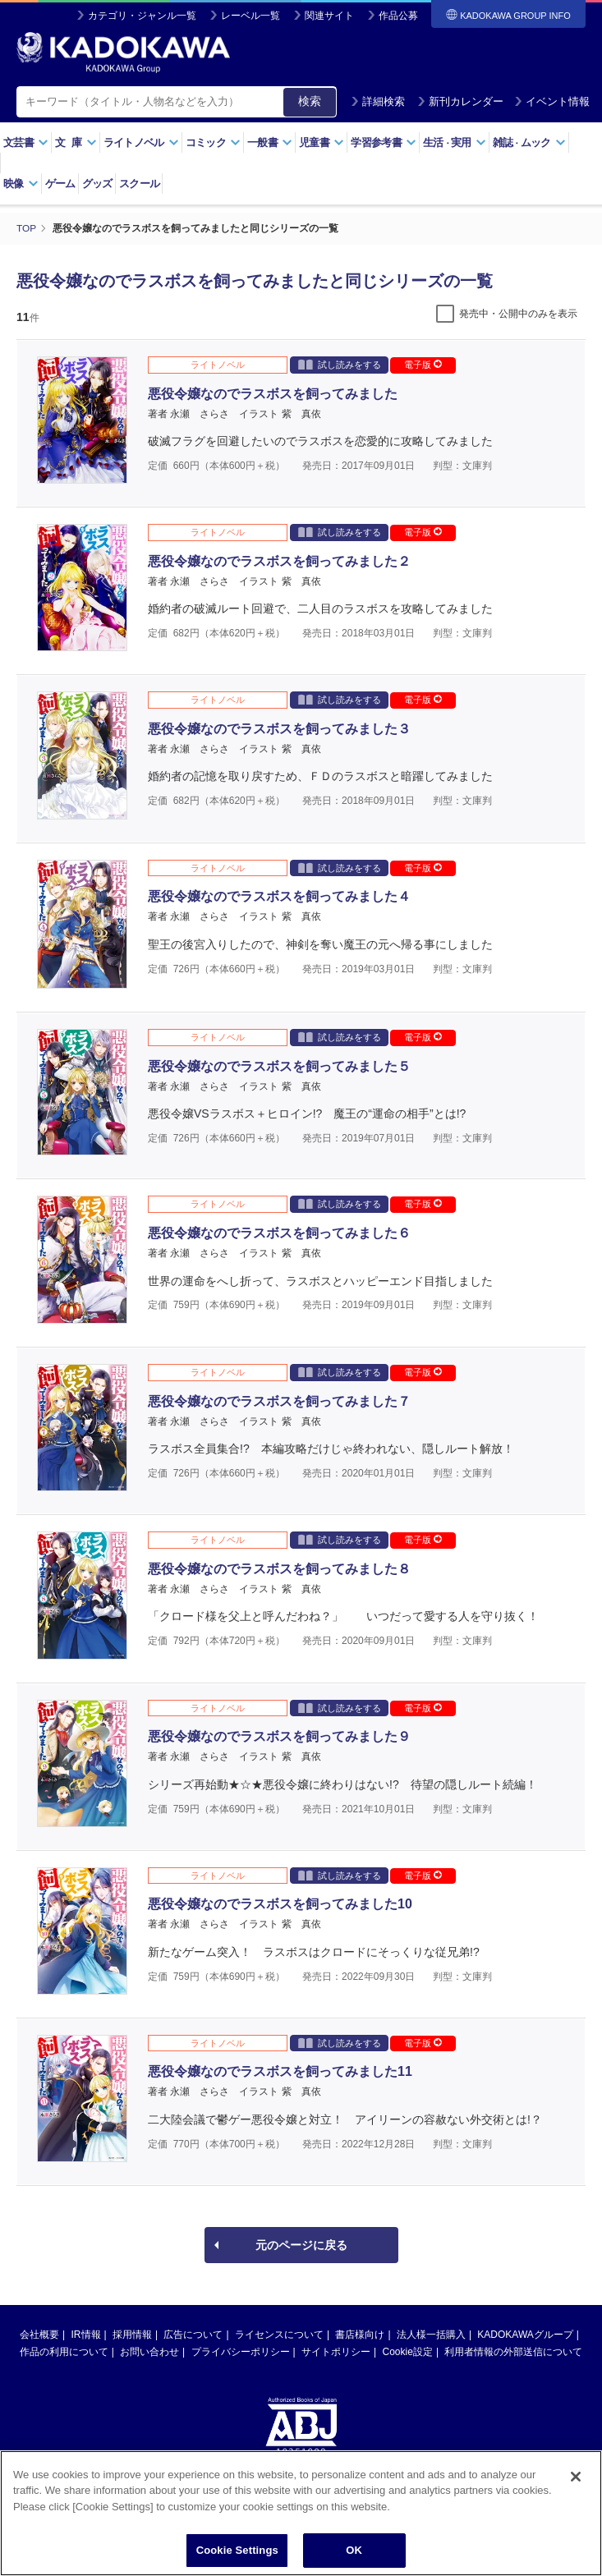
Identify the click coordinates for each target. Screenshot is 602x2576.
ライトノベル (141, 142)
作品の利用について (64, 2351)
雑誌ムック (529, 142)
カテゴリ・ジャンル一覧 (142, 15)
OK (354, 2552)
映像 (21, 183)
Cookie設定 (408, 2351)
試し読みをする (339, 363)
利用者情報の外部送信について (513, 2351)
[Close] (576, 2477)
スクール (139, 183)
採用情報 (132, 2334)
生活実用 (454, 142)
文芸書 (25, 142)
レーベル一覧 (250, 15)
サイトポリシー (335, 2351)
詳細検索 (378, 101)
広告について (193, 2334)
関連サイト (329, 15)
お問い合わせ (149, 2351)
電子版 (423, 364)
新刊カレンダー (460, 101)
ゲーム (60, 183)
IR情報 (86, 2334)
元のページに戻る (301, 2244)
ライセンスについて (279, 2334)
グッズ (97, 183)
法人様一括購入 (431, 2334)
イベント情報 (552, 101)
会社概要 (39, 2334)
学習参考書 (383, 142)
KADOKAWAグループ (524, 2334)
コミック (213, 142)
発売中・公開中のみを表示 (518, 313)
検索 (309, 101)
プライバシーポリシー (240, 2351)
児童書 (321, 142)
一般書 (269, 142)
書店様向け (359, 2334)
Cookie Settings (237, 2552)
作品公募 (398, 15)
